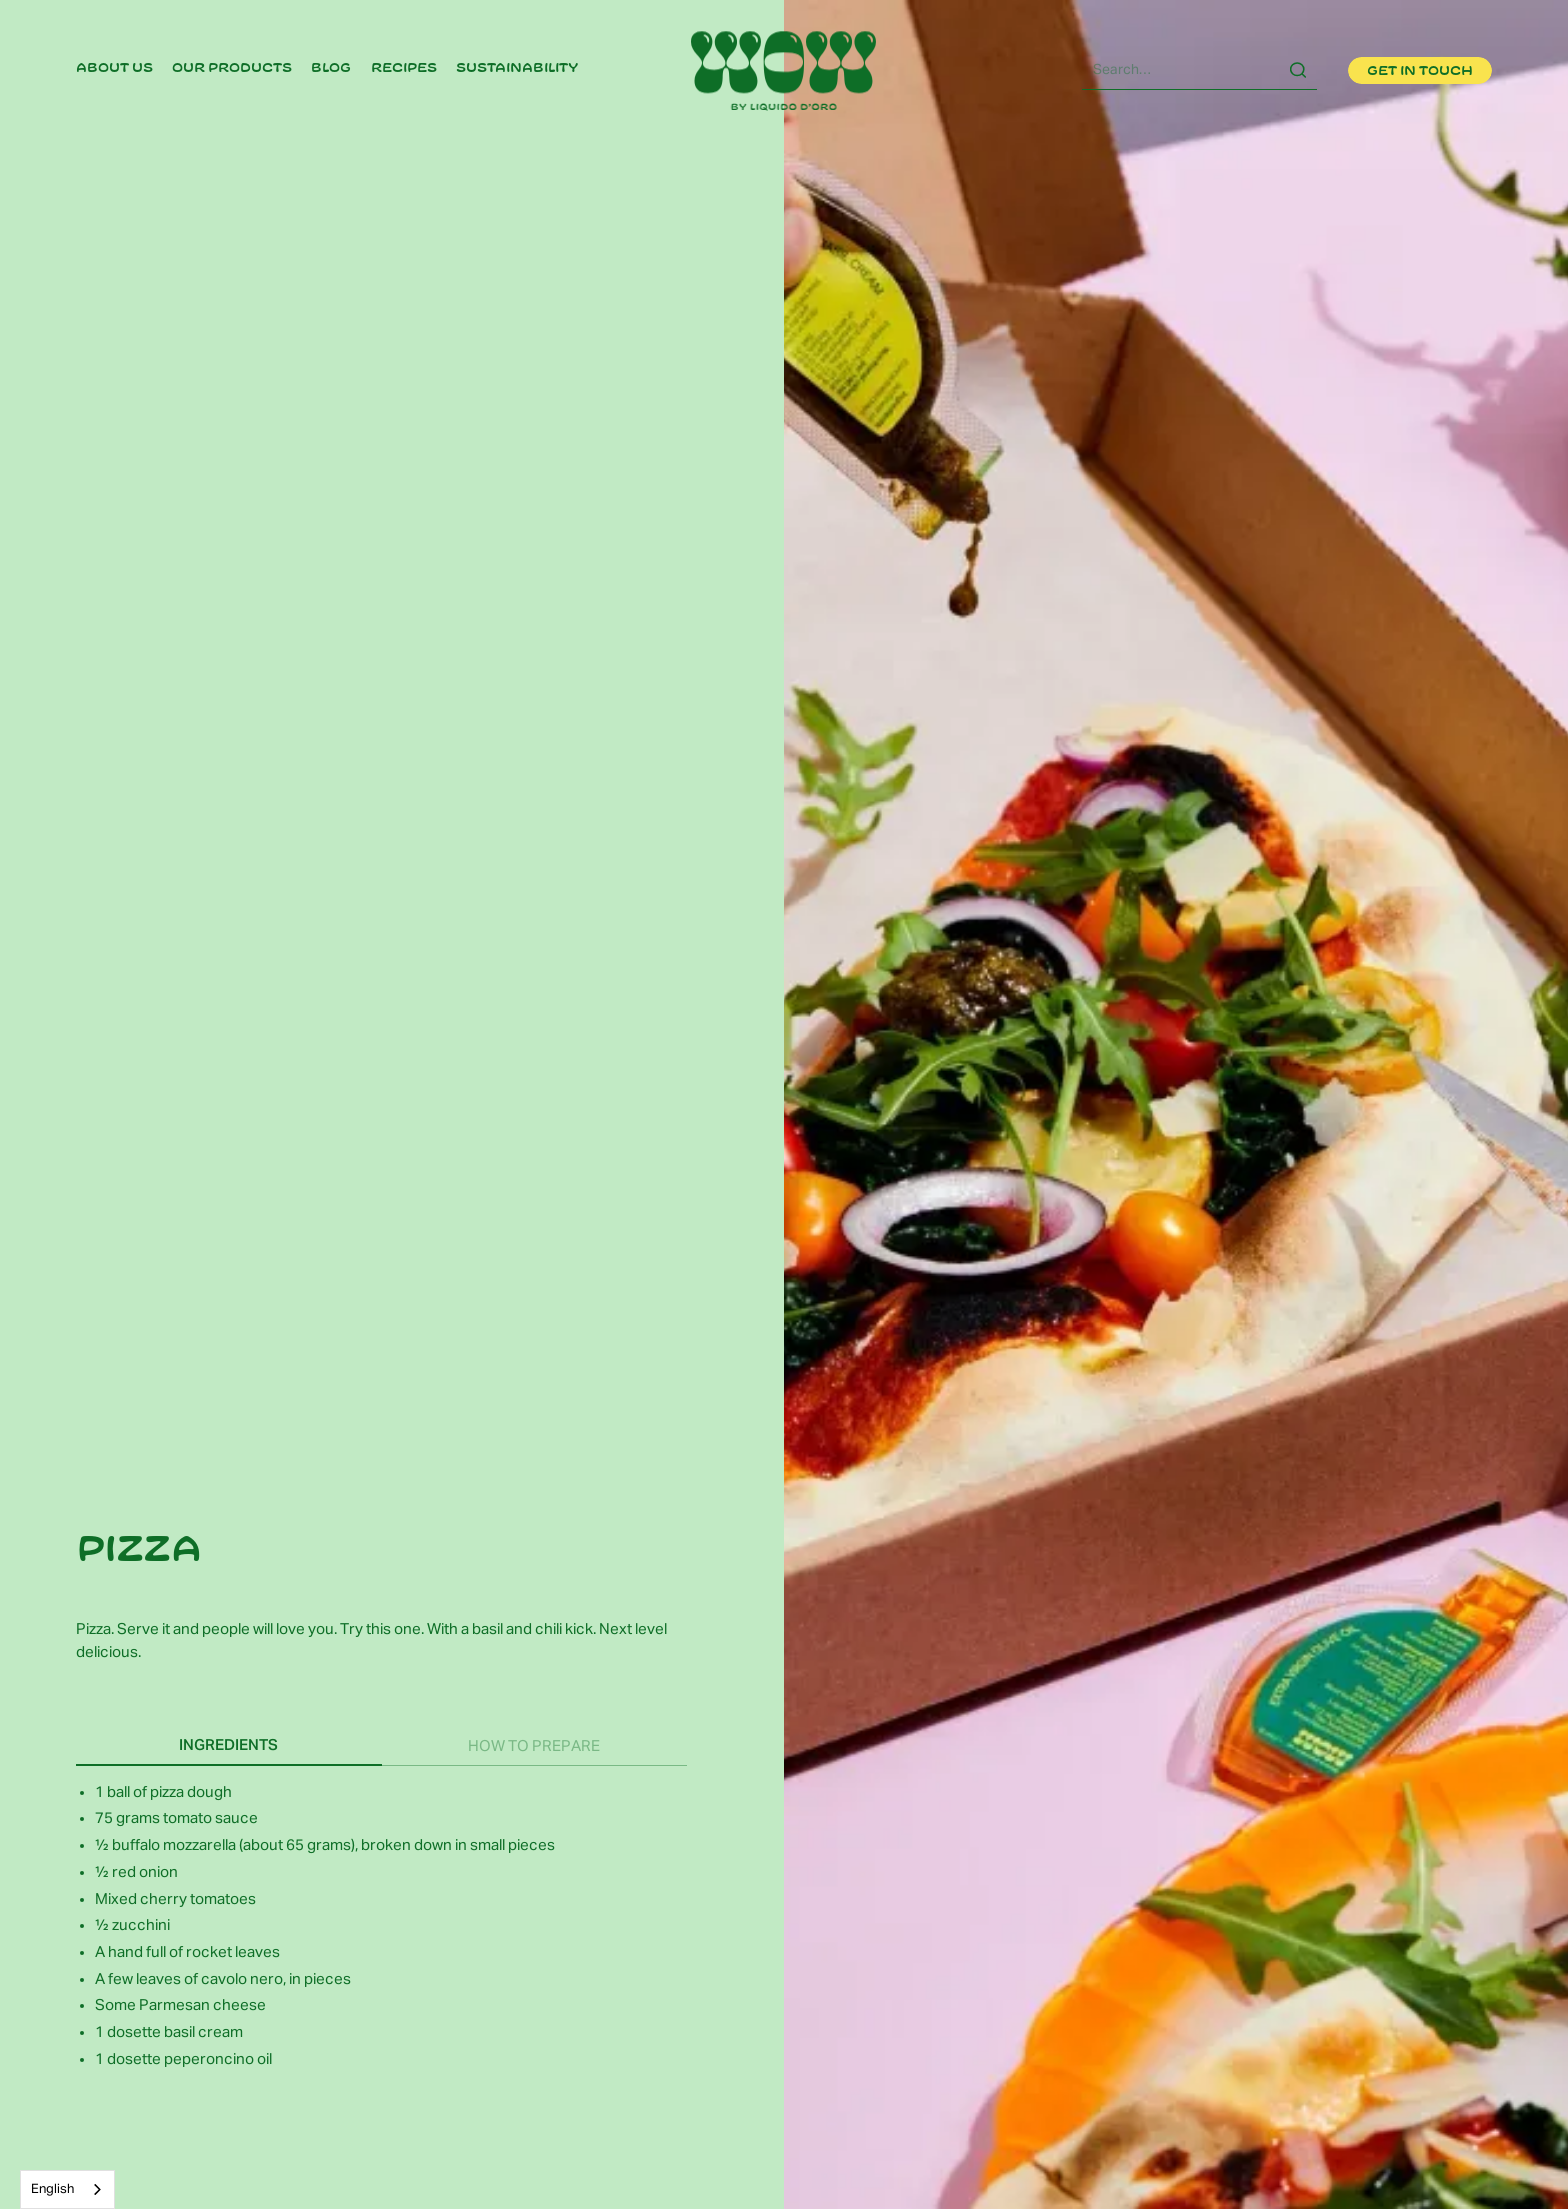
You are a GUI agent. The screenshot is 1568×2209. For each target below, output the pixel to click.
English (52, 2189)
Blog (331, 68)
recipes (404, 68)
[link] (114, 70)
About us (114, 68)
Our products (232, 68)
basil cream (202, 2032)
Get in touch (1420, 71)
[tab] (228, 1746)
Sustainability (517, 68)
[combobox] (67, 2189)
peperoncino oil (218, 2059)
